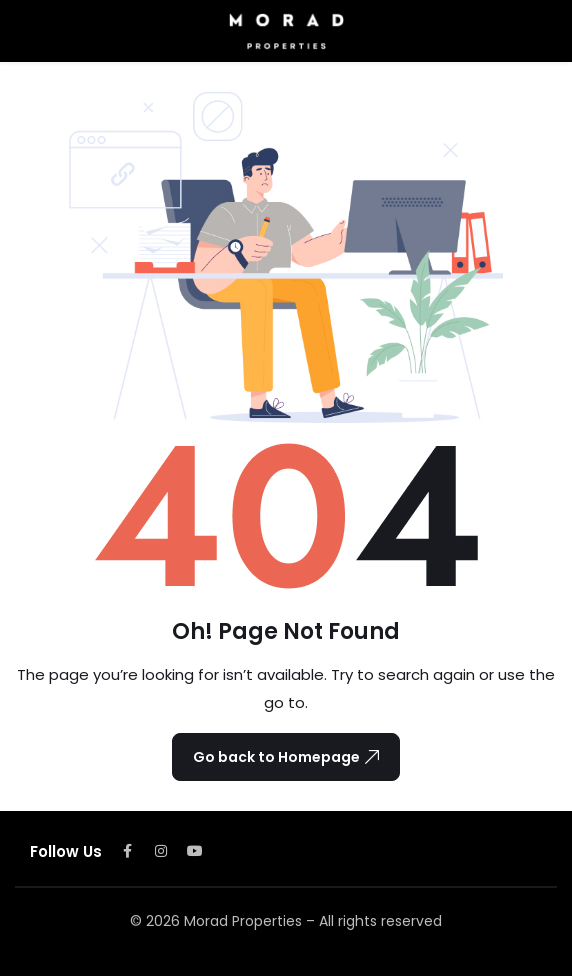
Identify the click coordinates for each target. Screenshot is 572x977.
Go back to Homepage (286, 757)
